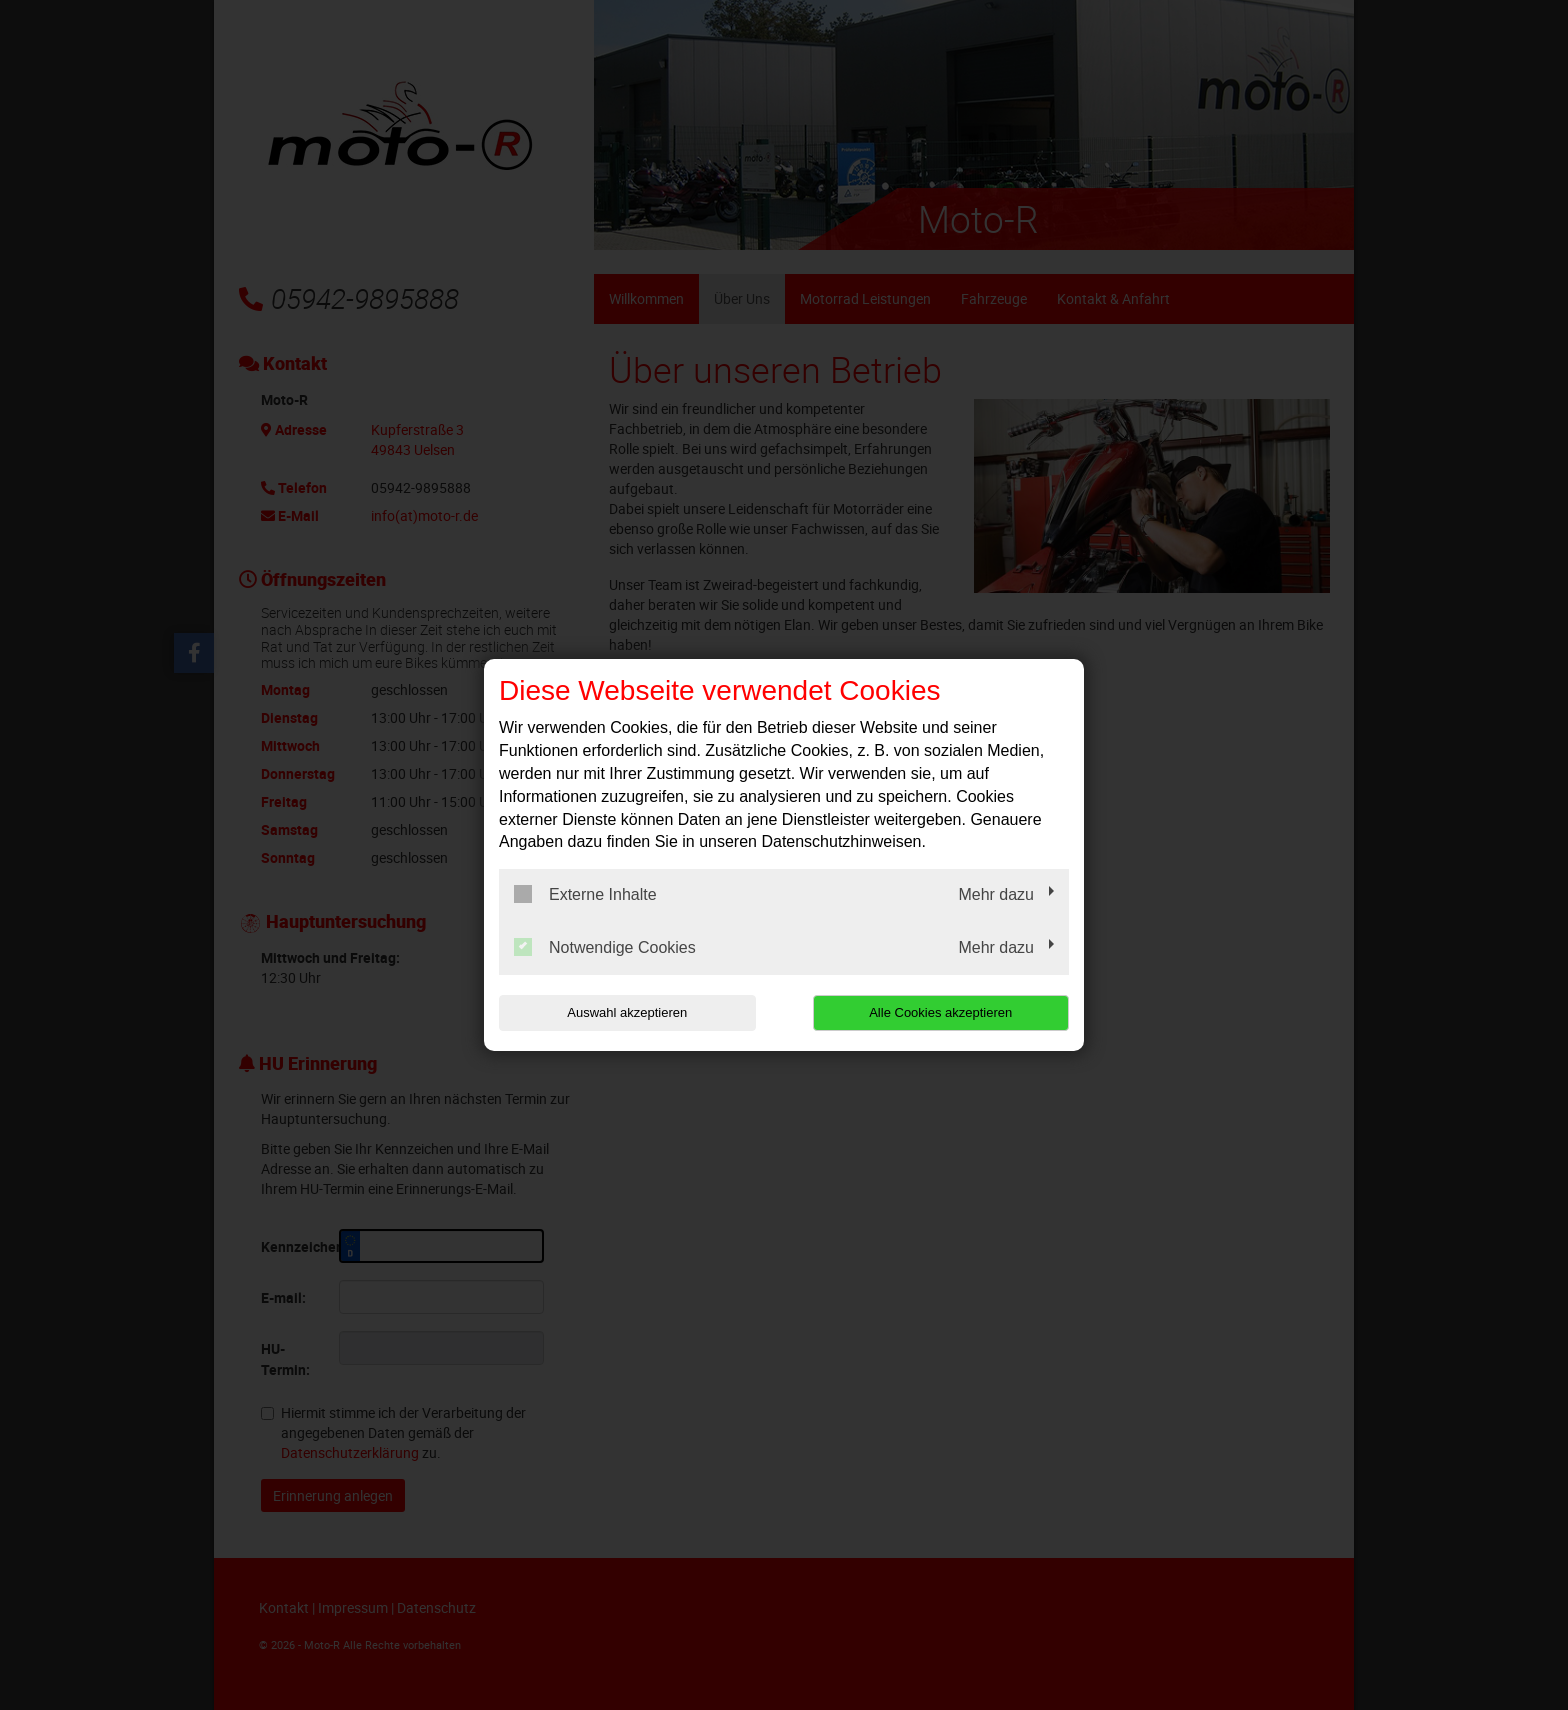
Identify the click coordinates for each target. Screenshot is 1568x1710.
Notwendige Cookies (605, 947)
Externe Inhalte (585, 894)
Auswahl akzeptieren (627, 1012)
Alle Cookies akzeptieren (940, 1012)
